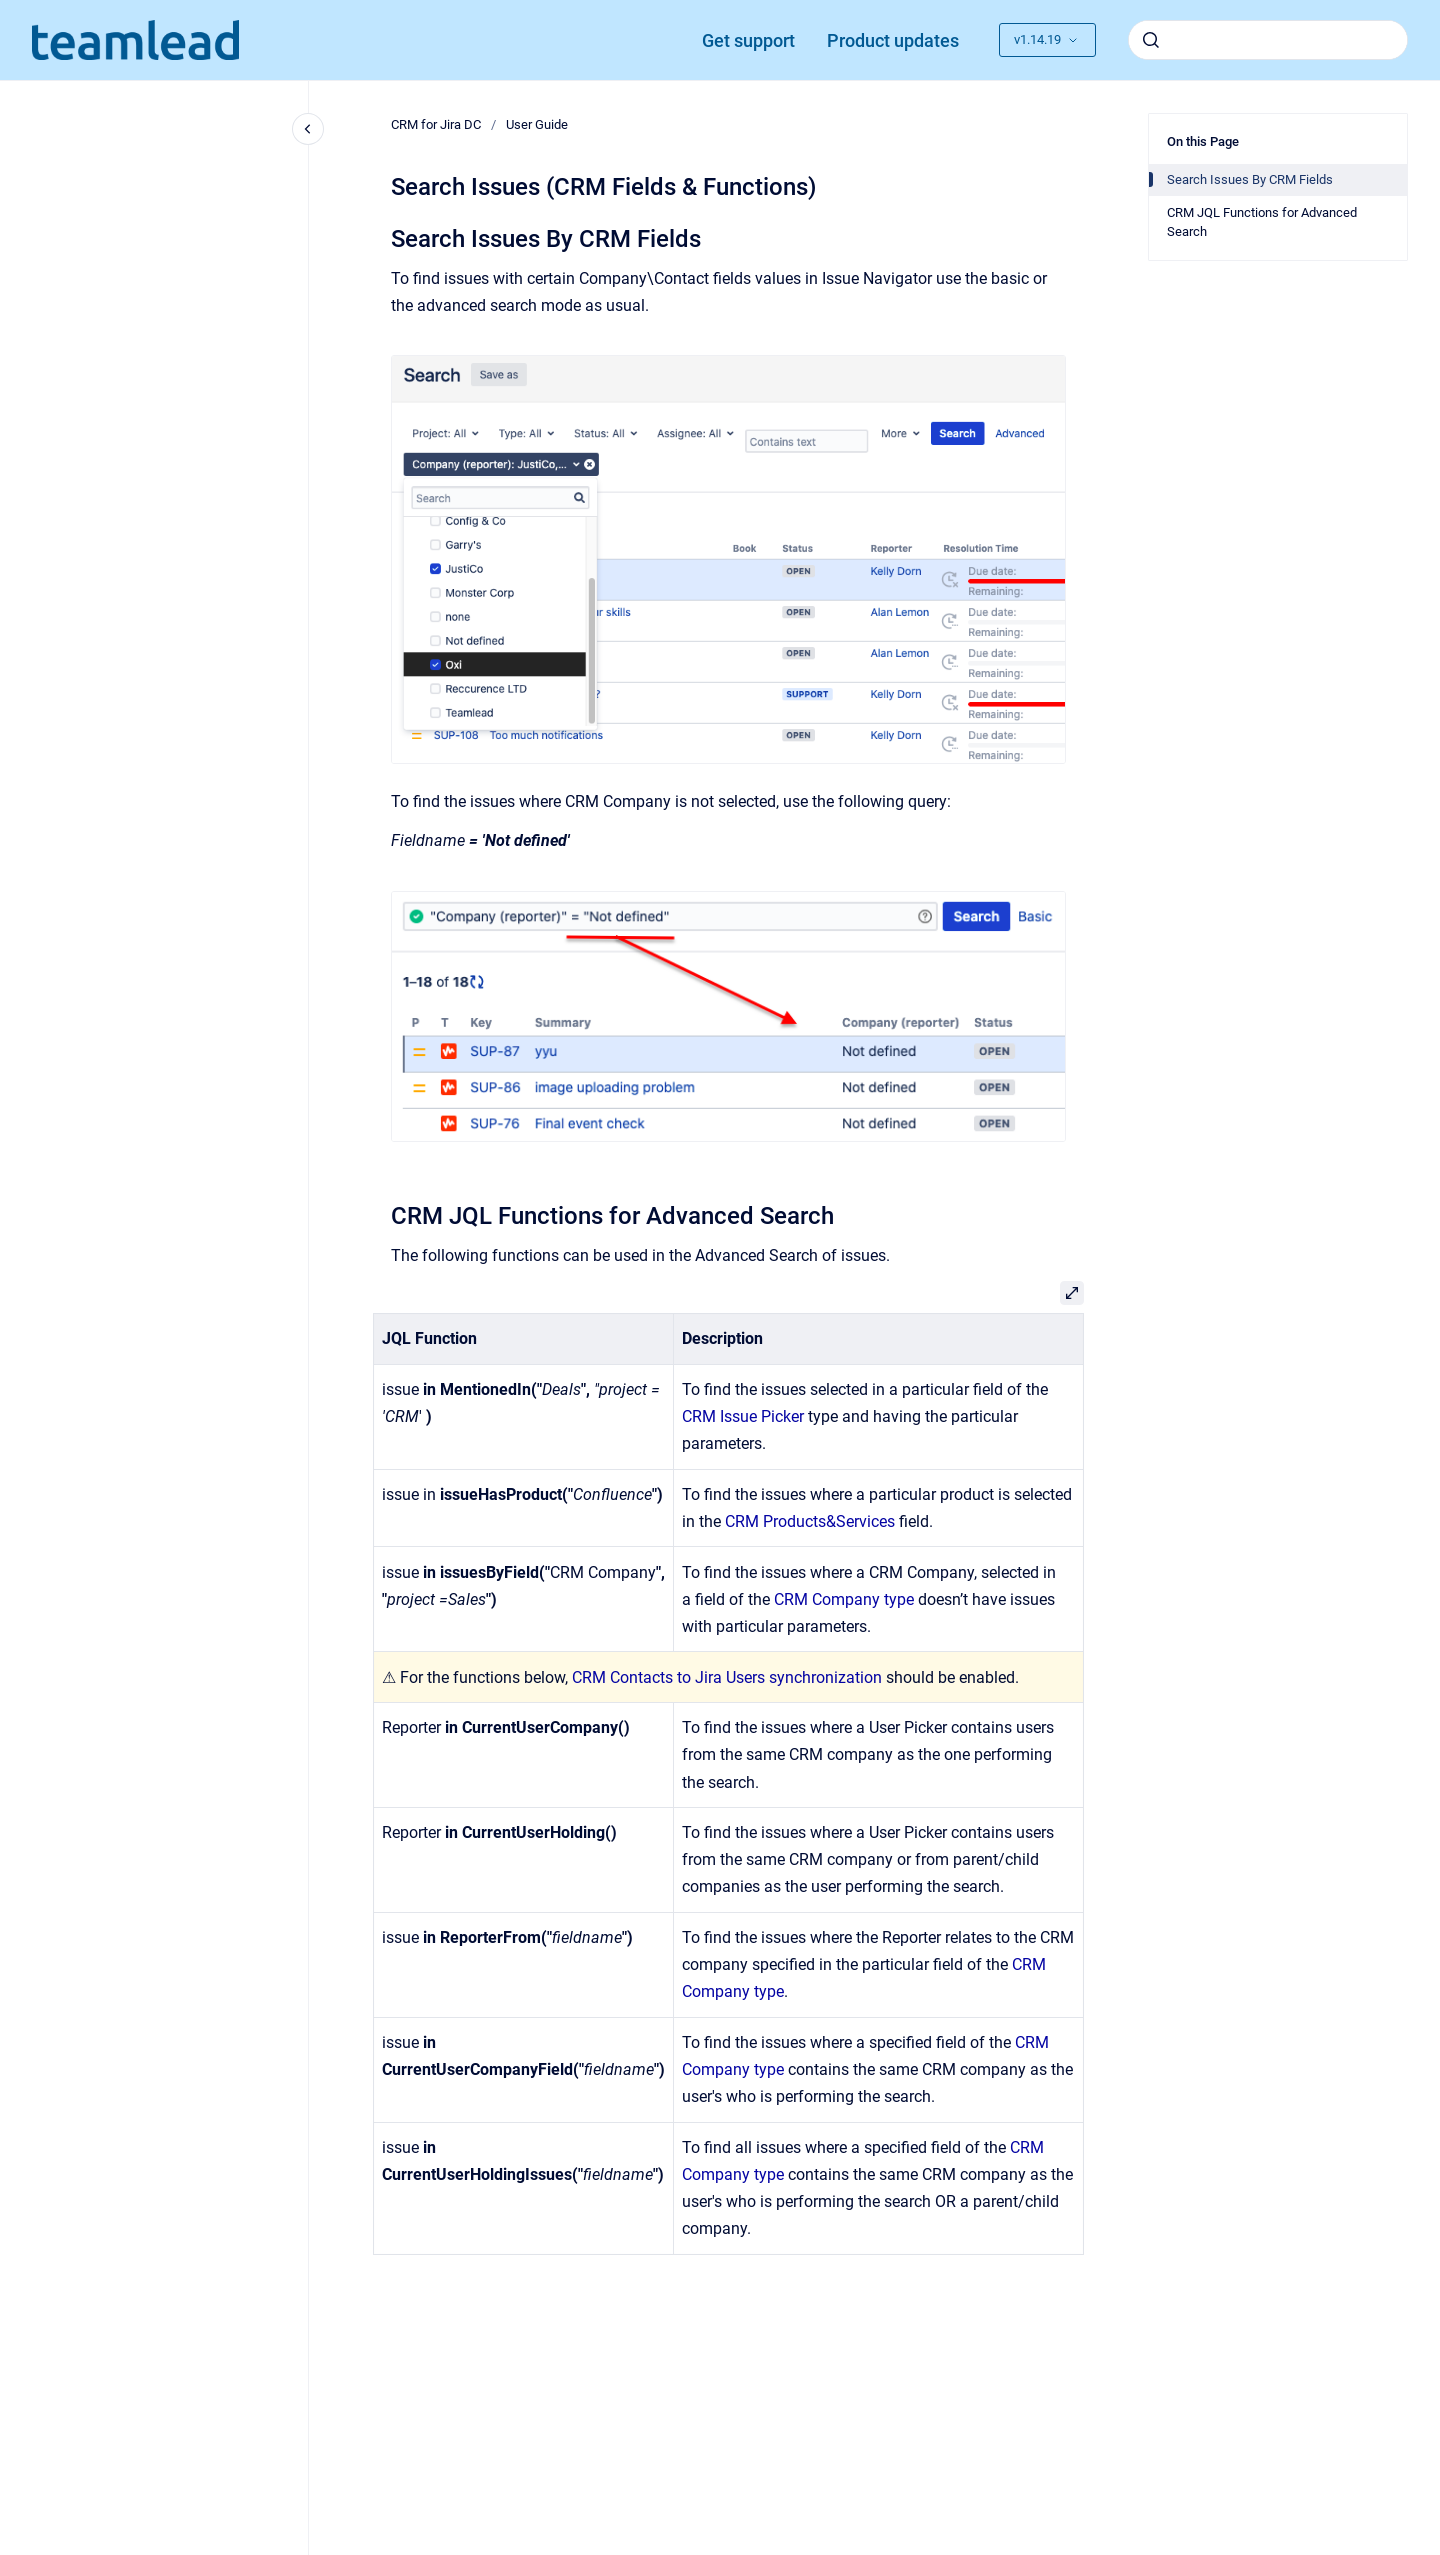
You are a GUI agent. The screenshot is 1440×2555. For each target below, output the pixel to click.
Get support (748, 40)
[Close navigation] (308, 129)
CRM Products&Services (810, 1521)
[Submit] (1151, 40)
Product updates (893, 40)
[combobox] (1268, 40)
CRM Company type (844, 1599)
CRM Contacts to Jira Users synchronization (727, 1677)
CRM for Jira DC (436, 124)
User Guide (537, 124)
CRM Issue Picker (743, 1416)
